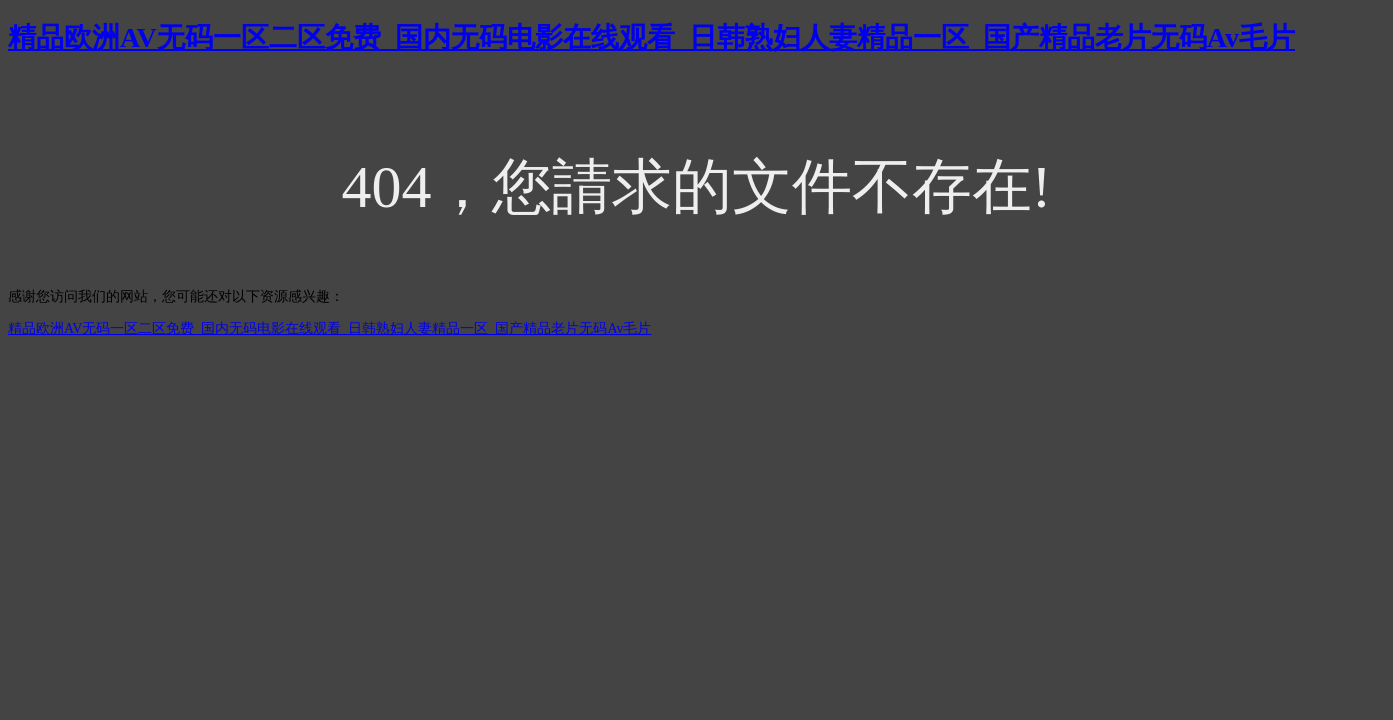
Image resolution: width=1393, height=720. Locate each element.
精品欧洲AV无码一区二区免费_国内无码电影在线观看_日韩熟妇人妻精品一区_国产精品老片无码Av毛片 (651, 37)
